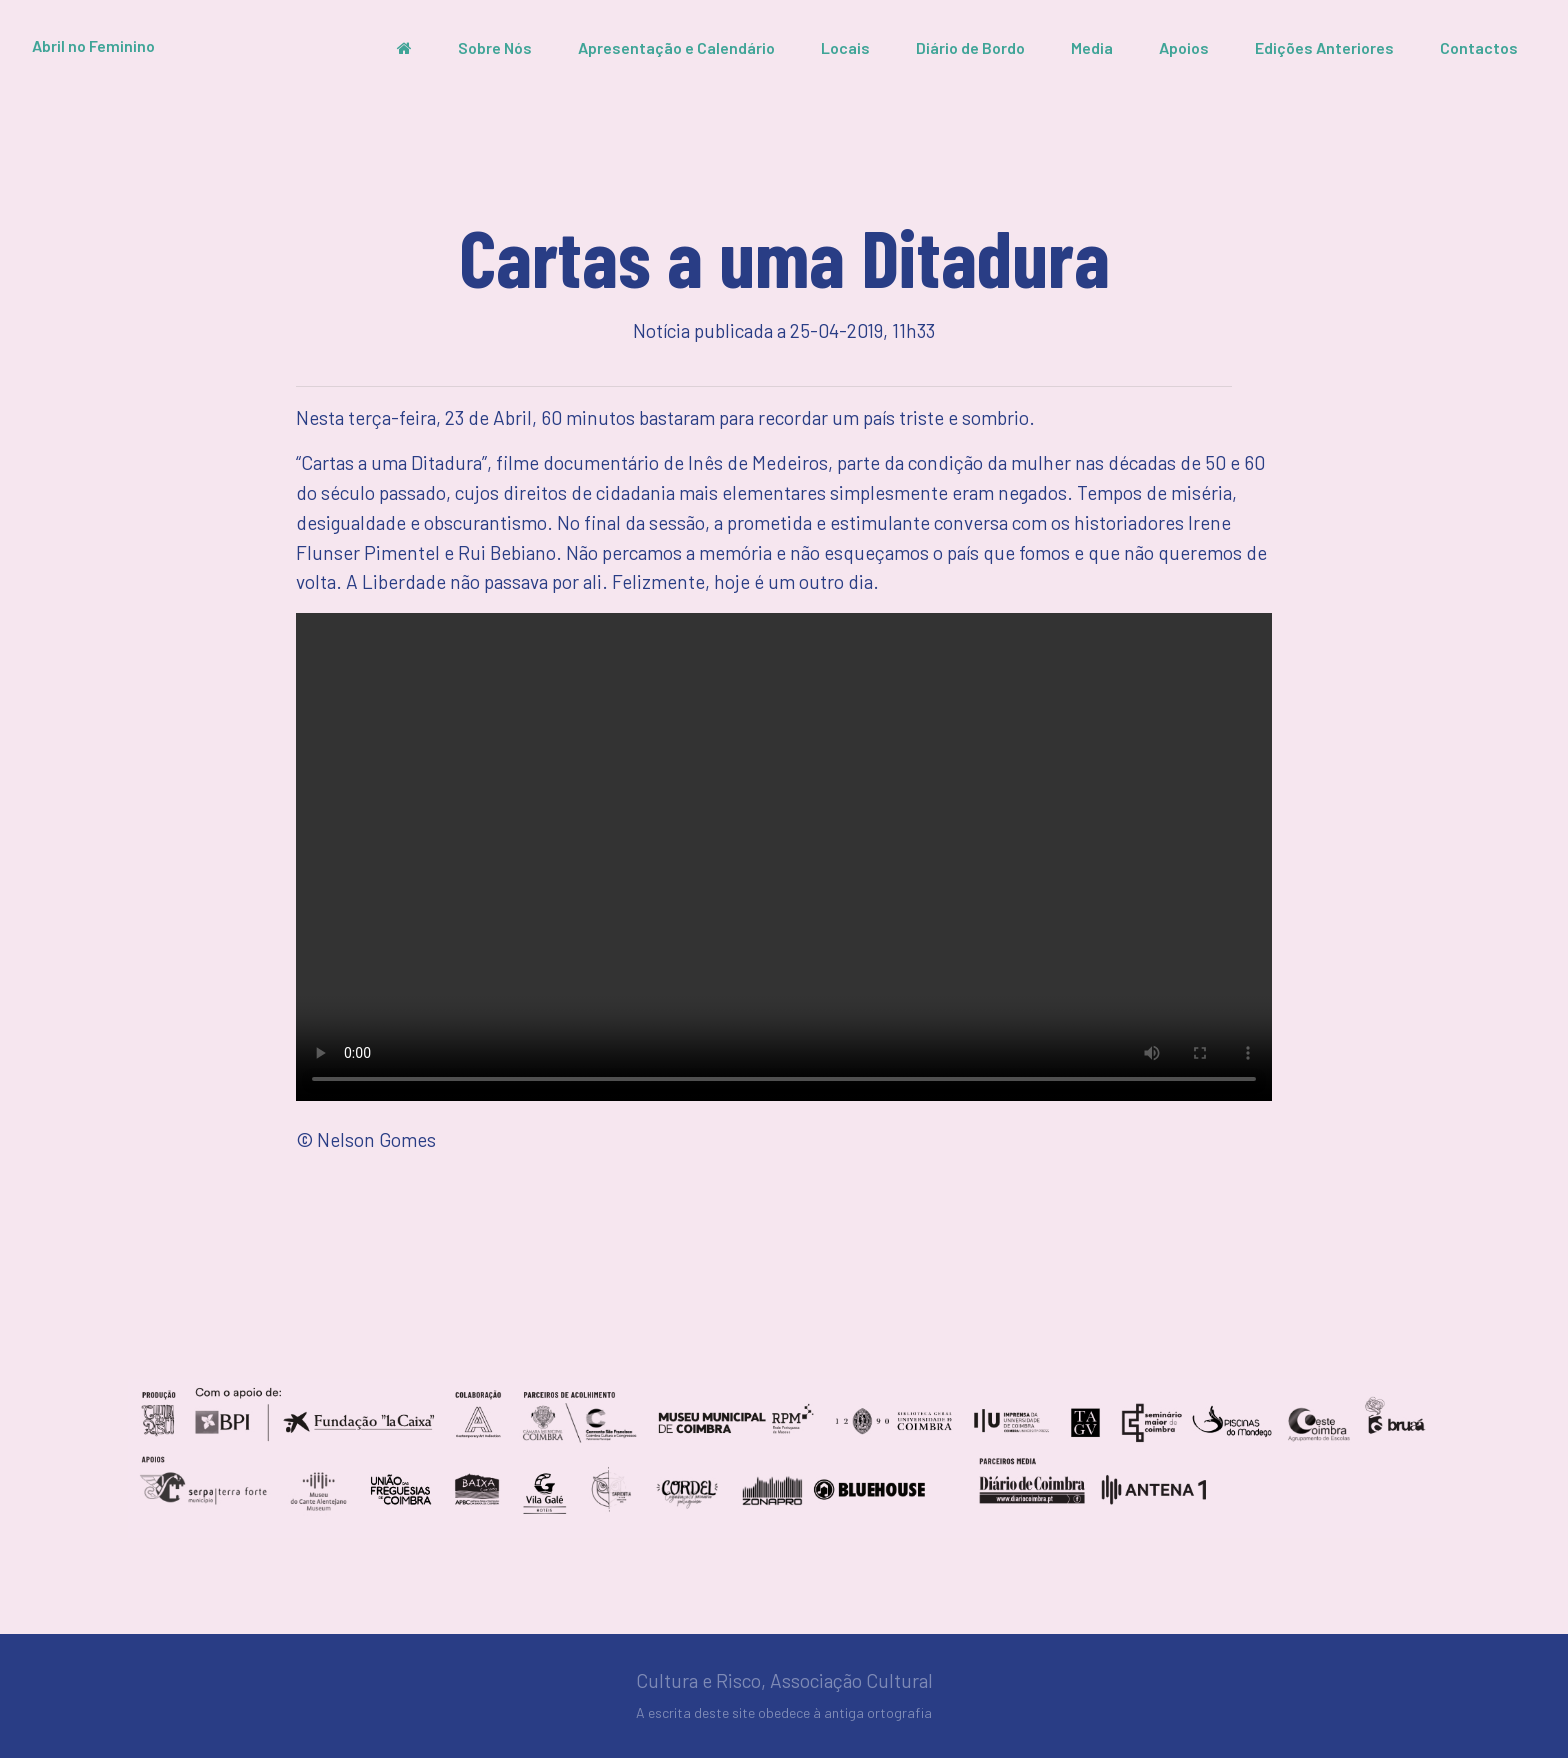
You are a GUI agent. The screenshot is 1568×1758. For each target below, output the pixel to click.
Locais (845, 47)
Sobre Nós (495, 47)
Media (1092, 47)
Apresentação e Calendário (676, 47)
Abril (93, 45)
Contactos (1479, 47)
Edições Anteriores (1324, 47)
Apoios (1184, 47)
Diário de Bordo (970, 47)
